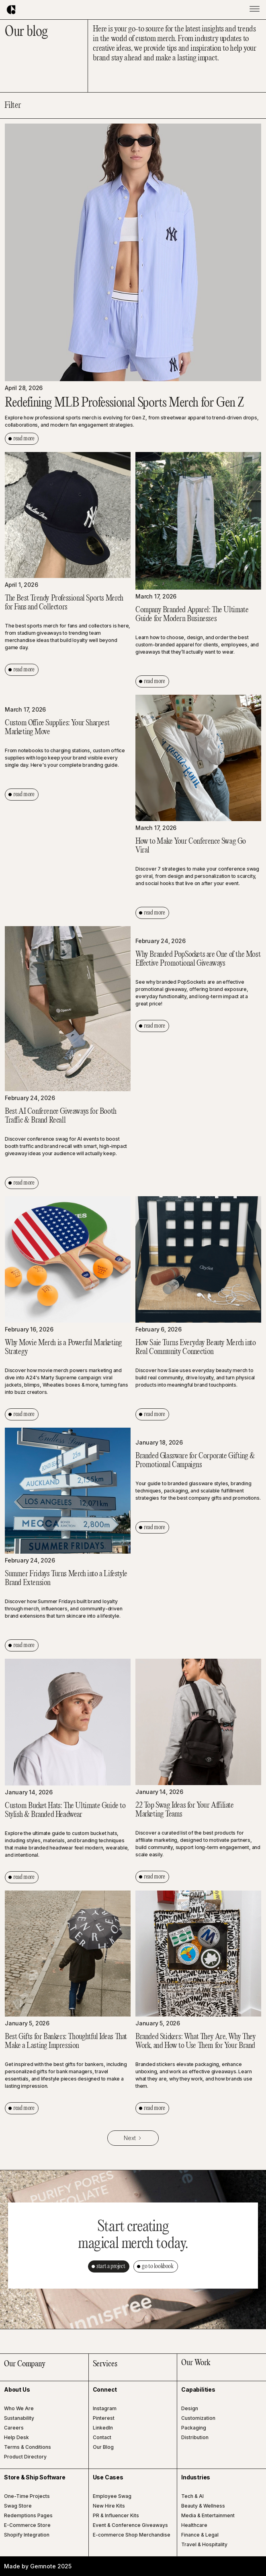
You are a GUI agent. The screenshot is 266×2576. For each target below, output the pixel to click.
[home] (15, 9)
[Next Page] (133, 2138)
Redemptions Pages (28, 2515)
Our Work (196, 2363)
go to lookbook (157, 2266)
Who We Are (19, 2408)
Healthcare (194, 2525)
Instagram (105, 2408)
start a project (110, 2266)
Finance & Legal (200, 2535)
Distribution (195, 2437)
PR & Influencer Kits (116, 2515)
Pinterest (104, 2418)
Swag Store (18, 2506)
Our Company (24, 2364)
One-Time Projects (27, 2496)
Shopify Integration (26, 2535)
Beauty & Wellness (203, 2506)
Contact (102, 2437)
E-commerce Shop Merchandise (131, 2535)
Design (189, 2408)
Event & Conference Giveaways (130, 2525)
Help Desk (16, 2437)
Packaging (193, 2428)
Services (105, 2364)
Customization (198, 2418)
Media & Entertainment (208, 2515)
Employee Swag (112, 2496)
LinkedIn (103, 2428)
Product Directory (25, 2457)
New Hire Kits (109, 2506)
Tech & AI (192, 2496)
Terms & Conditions (27, 2447)
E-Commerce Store (27, 2525)
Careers (14, 2428)
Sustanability (19, 2418)
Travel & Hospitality (204, 2544)
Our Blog (103, 2447)
